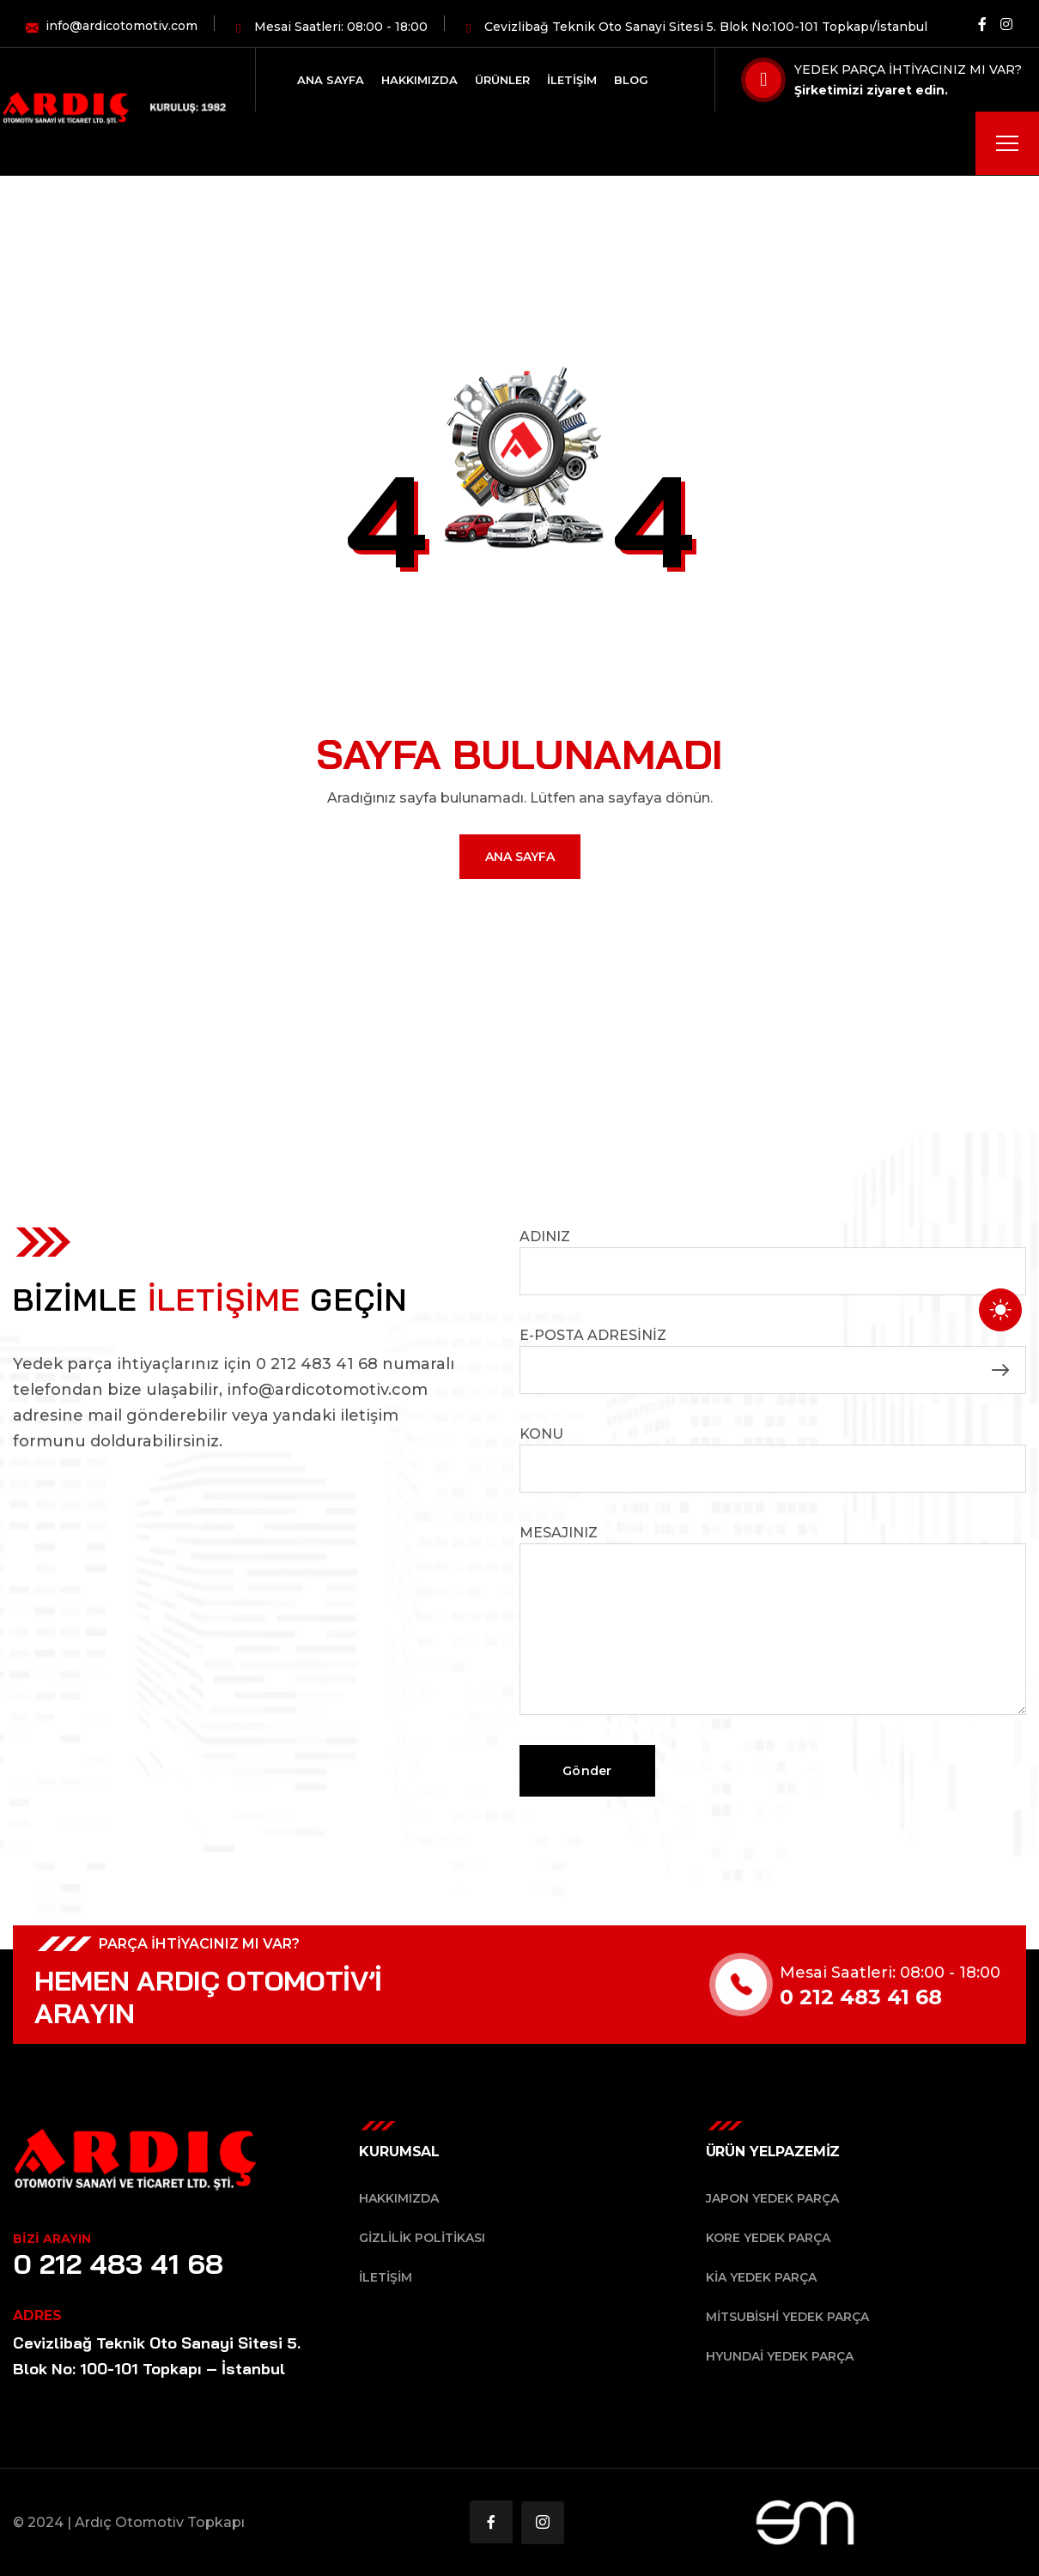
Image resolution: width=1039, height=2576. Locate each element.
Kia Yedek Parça (761, 2277)
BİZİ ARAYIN (52, 2238)
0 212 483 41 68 (118, 2263)
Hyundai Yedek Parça (780, 2356)
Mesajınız (773, 1619)
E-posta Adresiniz (773, 1360)
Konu (773, 1459)
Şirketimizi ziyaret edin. (871, 90)
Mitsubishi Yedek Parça (787, 2316)
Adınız (773, 1261)
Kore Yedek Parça (768, 2238)
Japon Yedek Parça (772, 2198)
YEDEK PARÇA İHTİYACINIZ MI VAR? (908, 69)
